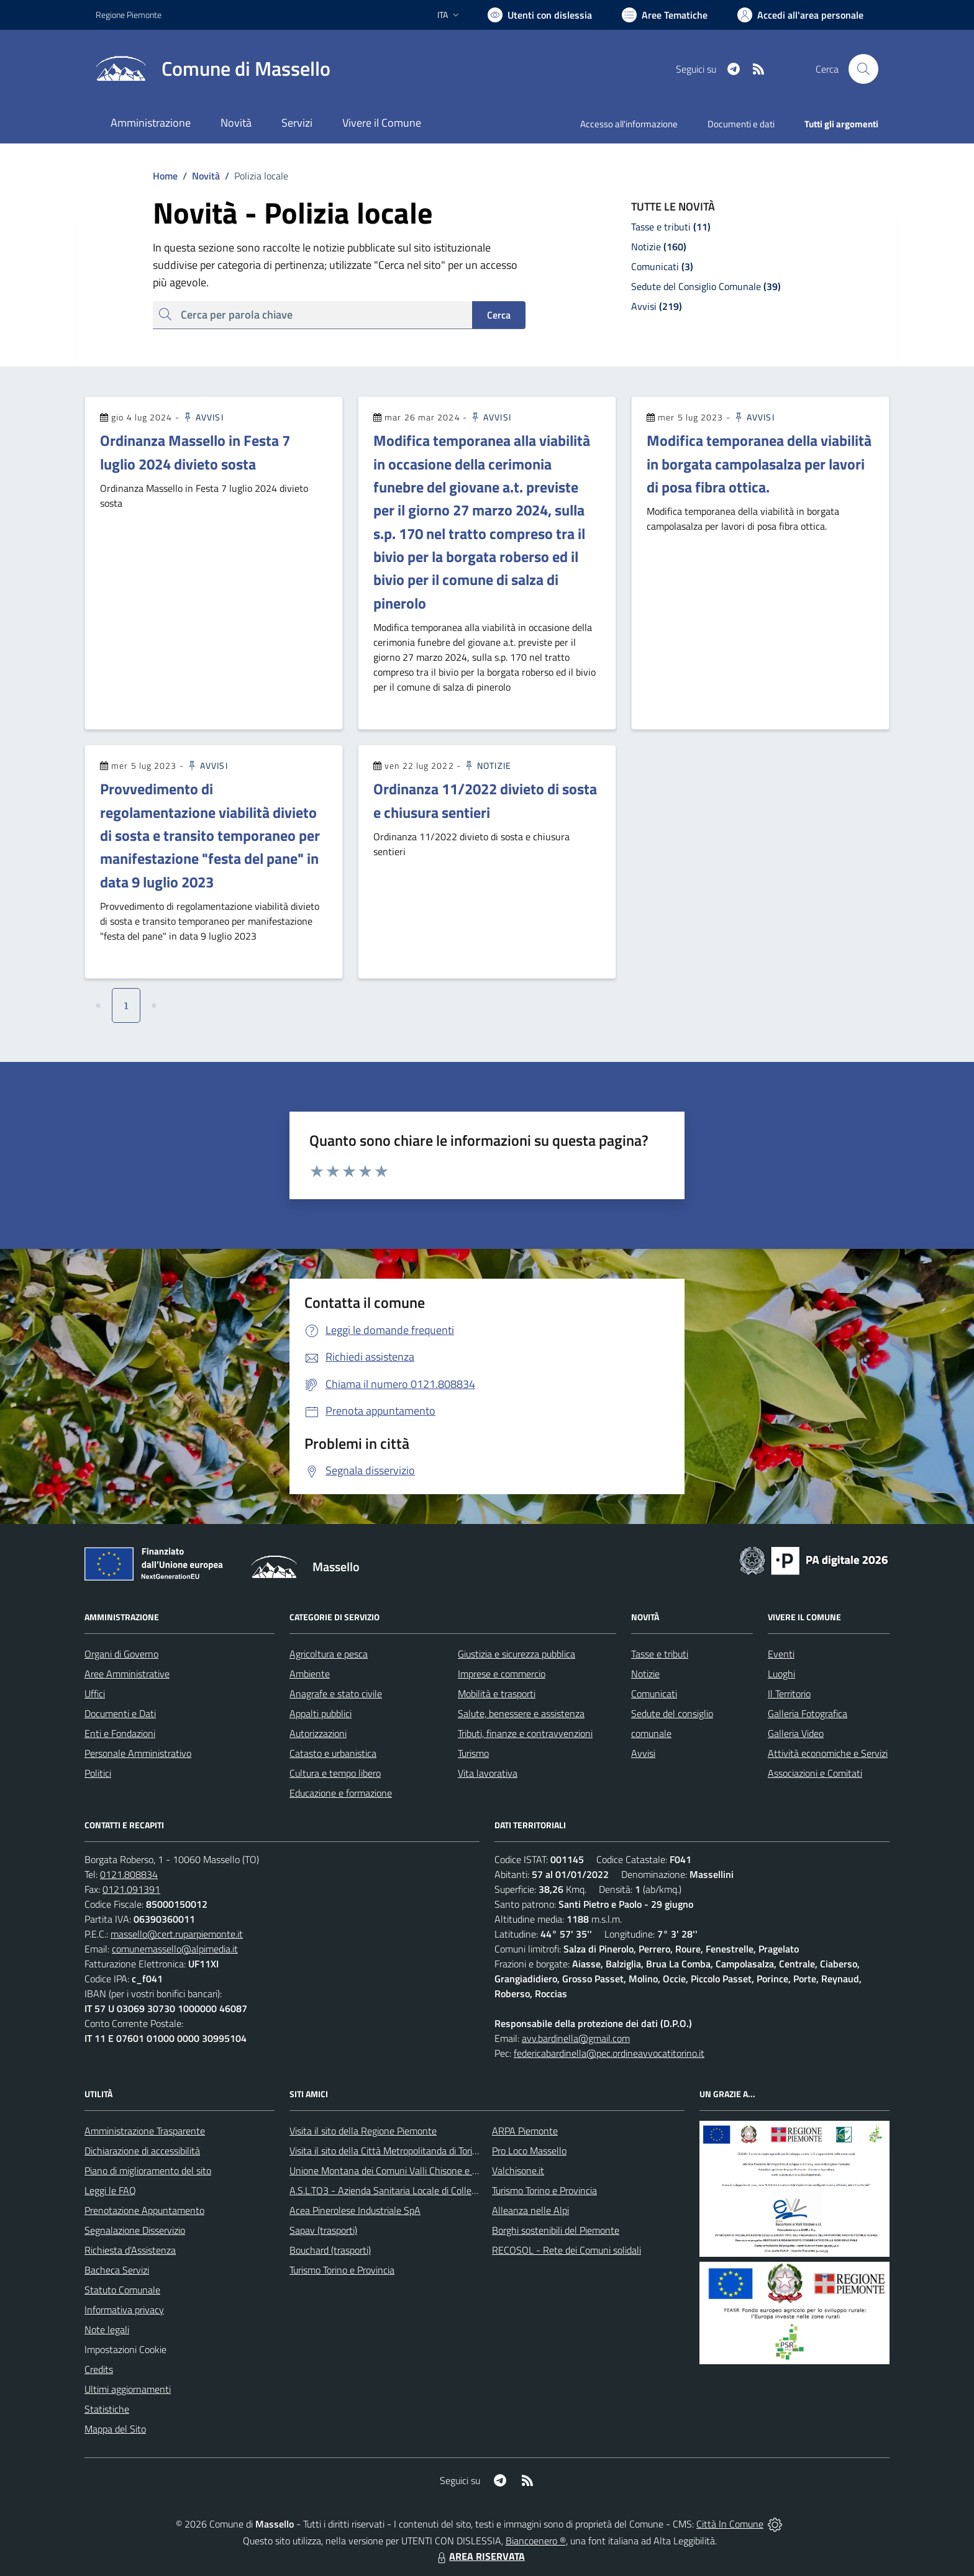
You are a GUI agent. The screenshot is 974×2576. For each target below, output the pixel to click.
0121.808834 (129, 1874)
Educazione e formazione (340, 1792)
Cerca (499, 314)
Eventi (781, 1653)
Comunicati (654, 1693)
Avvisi (203, 417)
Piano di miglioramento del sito (147, 2170)
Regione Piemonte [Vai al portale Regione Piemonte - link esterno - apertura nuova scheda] (129, 14)
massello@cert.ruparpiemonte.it (177, 1933)
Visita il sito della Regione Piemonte (363, 2130)
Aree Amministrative (127, 1673)
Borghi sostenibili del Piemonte (555, 2230)
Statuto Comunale (122, 2289)
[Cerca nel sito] (863, 69)
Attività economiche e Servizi (828, 1753)
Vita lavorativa (487, 1773)
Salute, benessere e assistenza (521, 1713)
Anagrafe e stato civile (335, 1693)
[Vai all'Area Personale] (800, 15)
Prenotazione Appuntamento (144, 2210)
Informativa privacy (124, 2309)
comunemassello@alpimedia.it (175, 1948)
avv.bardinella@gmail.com (576, 2038)
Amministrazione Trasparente (144, 2130)
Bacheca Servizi (116, 2269)
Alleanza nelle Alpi (530, 2210)
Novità (199, 175)
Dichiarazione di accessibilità (142, 2150)
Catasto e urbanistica (332, 1753)
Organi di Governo (121, 1653)
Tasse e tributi (659, 1653)
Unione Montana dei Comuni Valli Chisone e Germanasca (406, 2170)
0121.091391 (131, 1889)
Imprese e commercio (501, 1673)
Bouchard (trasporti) (330, 2250)
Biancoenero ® (536, 2540)
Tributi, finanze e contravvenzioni (525, 1733)
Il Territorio (789, 1693)
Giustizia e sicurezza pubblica (516, 1653)
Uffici (94, 1693)
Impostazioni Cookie (125, 2349)
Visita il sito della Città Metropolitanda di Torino (386, 2150)
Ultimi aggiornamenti (127, 2389)
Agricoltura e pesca (328, 1653)
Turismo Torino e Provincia (341, 2269)
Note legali (106, 2329)
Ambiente (309, 1673)
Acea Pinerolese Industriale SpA (355, 2210)
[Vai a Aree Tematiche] (664, 15)
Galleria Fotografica (807, 1713)
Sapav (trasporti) (323, 2230)
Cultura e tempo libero (335, 1773)
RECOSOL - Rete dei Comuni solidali (566, 2250)
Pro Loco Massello (529, 2150)
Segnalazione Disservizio (134, 2230)
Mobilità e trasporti (496, 1693)
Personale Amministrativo (137, 1753)
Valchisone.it (518, 2170)
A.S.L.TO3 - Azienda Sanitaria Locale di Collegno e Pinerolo (409, 2190)
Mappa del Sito (115, 2428)
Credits (98, 2369)
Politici (97, 1773)
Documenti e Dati (120, 1713)
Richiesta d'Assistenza (130, 2250)
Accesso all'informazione (629, 124)
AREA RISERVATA (479, 2556)
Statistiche (106, 2408)
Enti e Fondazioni (119, 1733)
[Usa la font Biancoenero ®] (540, 15)
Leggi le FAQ (110, 2190)
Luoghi (781, 1673)
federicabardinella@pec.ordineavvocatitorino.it (609, 2053)
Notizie (487, 765)
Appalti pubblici (320, 1713)
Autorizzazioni (318, 1733)
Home (165, 175)
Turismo (473, 1753)
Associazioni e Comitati (815, 1773)
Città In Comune (729, 2523)
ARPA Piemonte (525, 2130)
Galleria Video (796, 1733)
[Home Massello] (213, 68)
